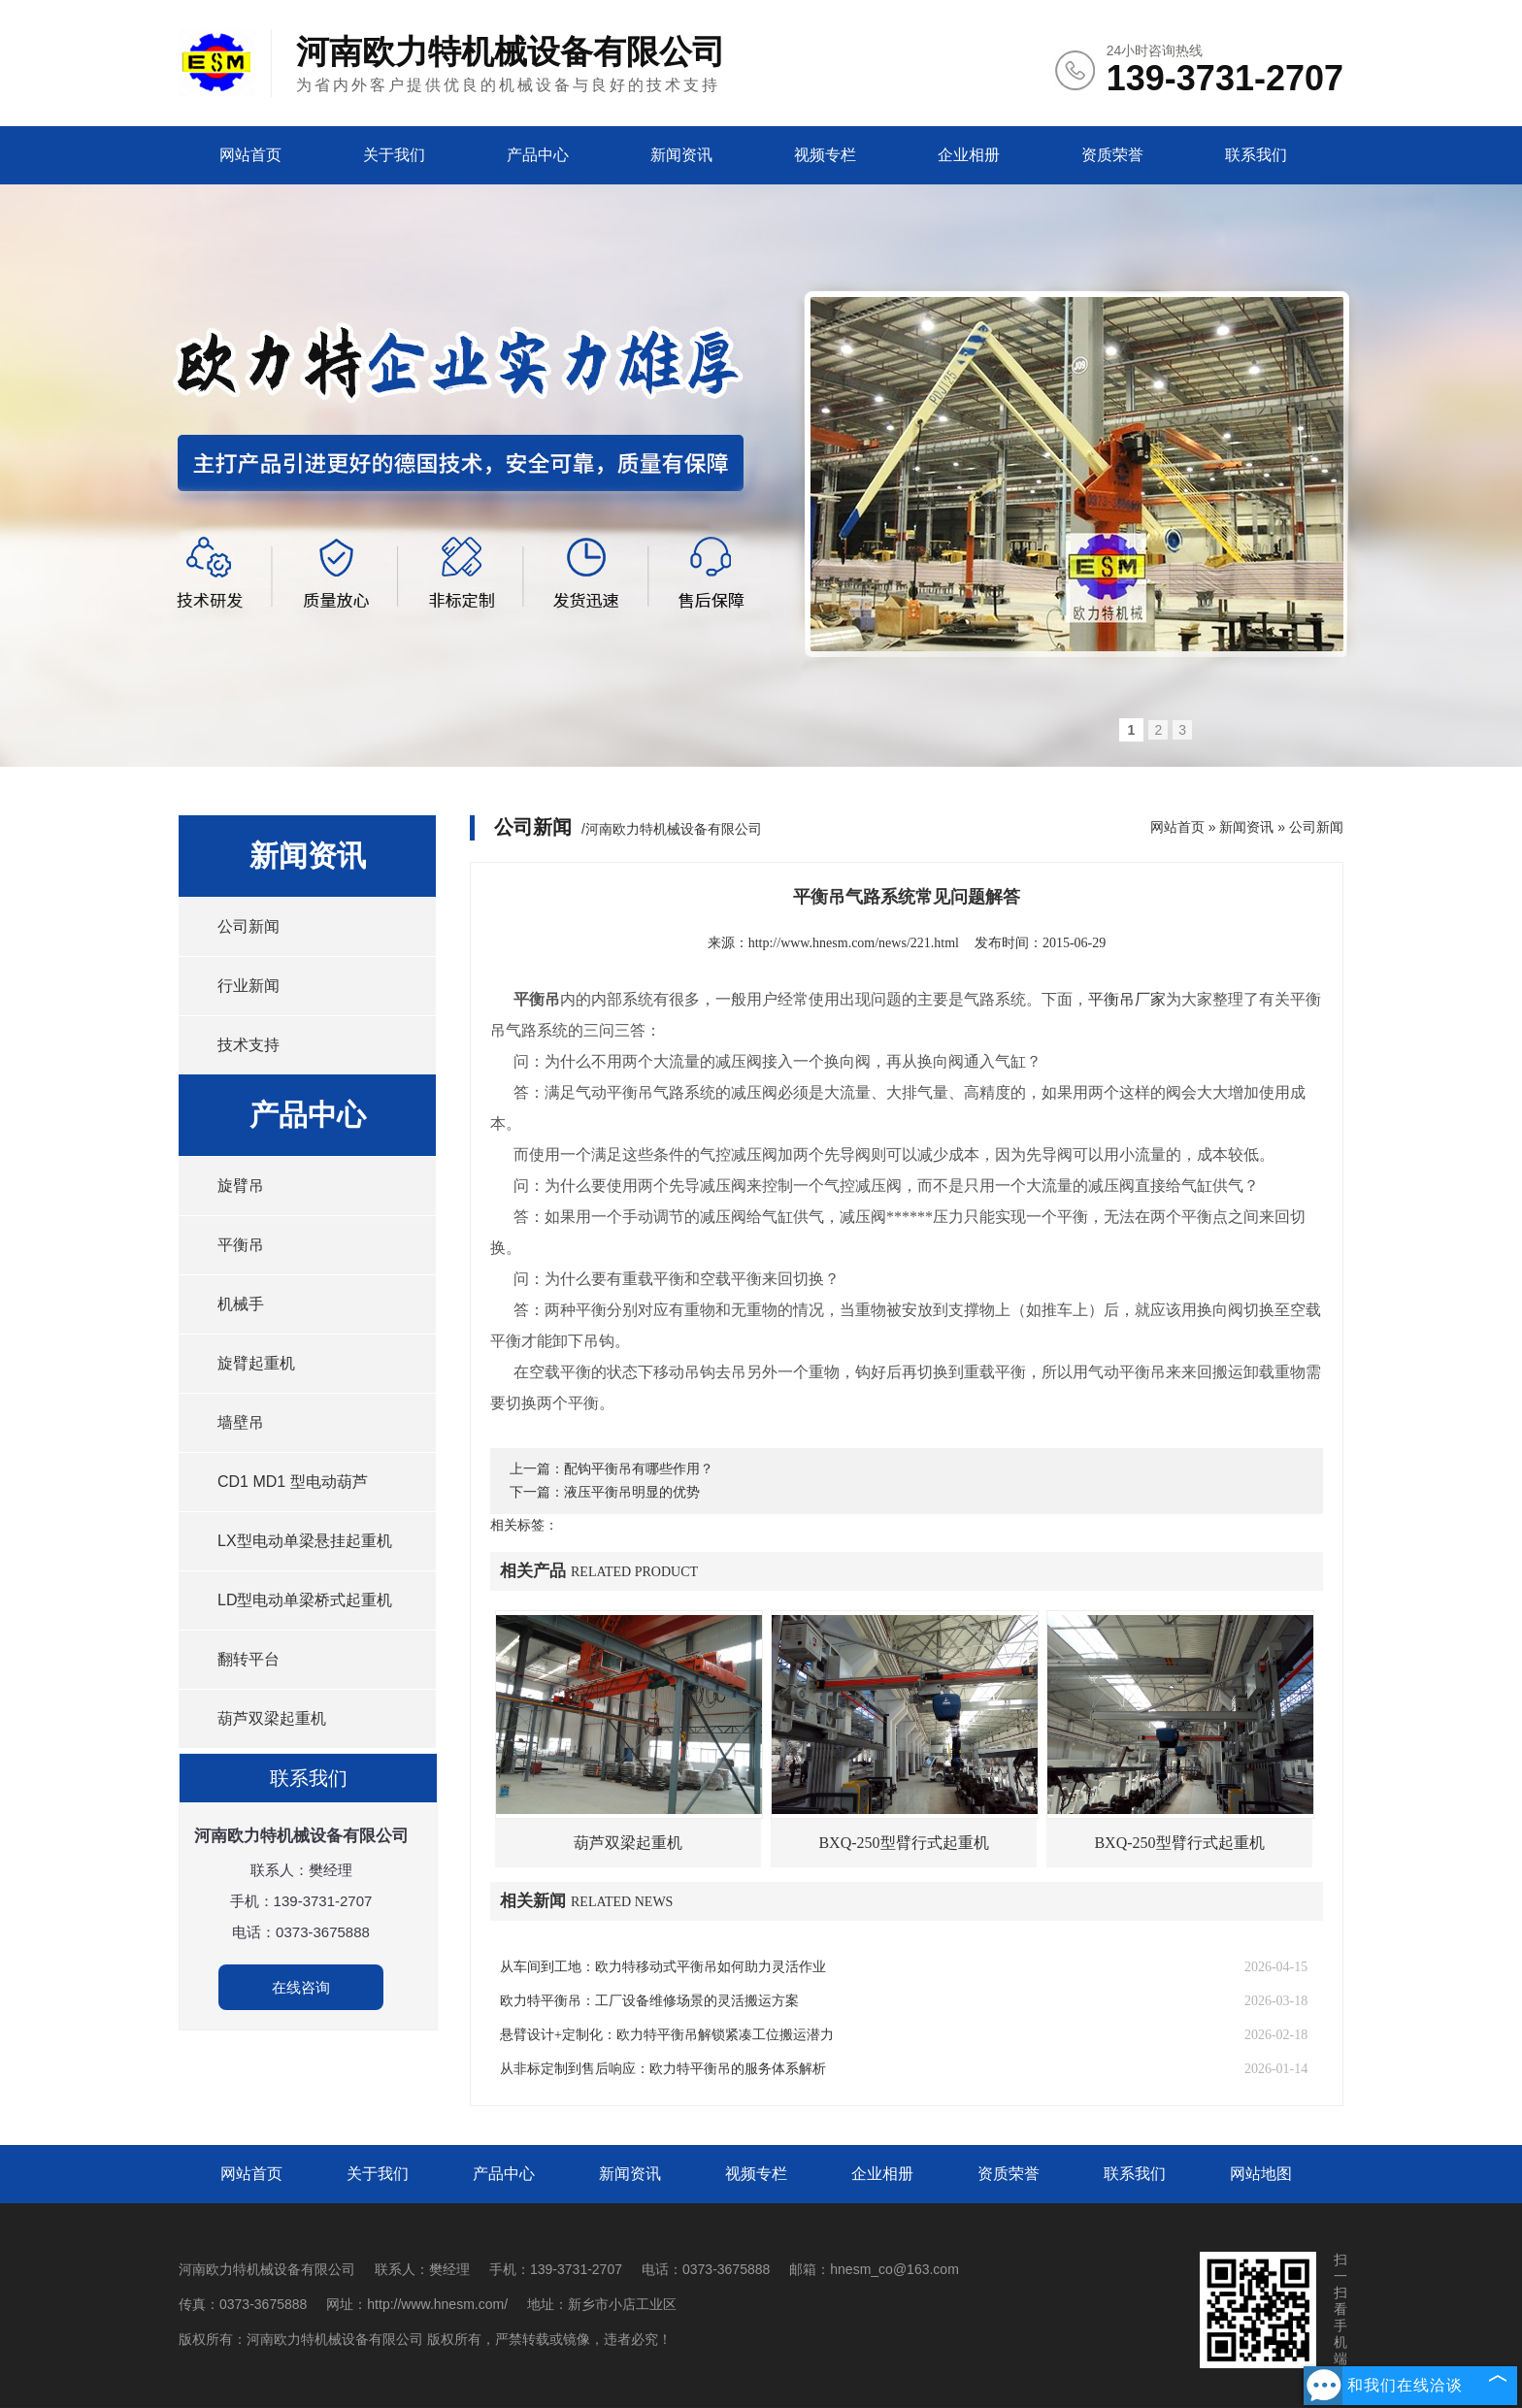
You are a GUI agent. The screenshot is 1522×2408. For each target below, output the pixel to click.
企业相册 (969, 155)
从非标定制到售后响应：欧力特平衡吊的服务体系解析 (663, 2069)
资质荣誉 (1112, 155)
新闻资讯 (681, 155)
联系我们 (1256, 155)
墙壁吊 (240, 1422)
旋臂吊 (240, 1185)
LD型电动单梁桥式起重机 (304, 1600)
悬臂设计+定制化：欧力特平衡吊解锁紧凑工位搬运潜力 (667, 2035)
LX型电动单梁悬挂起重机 (304, 1541)
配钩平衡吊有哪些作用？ (638, 1469)
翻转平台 (248, 1659)
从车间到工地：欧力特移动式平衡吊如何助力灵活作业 (663, 1967)
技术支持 (248, 1045)
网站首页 (250, 155)
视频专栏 (825, 155)
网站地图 (1261, 2173)
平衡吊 (240, 1245)
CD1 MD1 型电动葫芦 (292, 1481)
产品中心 (538, 155)
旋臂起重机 (256, 1363)
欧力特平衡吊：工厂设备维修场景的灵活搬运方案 (649, 2001)
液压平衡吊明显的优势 (632, 1492)
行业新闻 (248, 985)
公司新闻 (248, 926)
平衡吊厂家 (1127, 999)
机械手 (240, 1304)
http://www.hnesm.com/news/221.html (853, 943)
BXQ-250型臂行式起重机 (903, 1842)
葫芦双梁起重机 (271, 1718)
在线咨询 (301, 1987)
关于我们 (394, 155)
